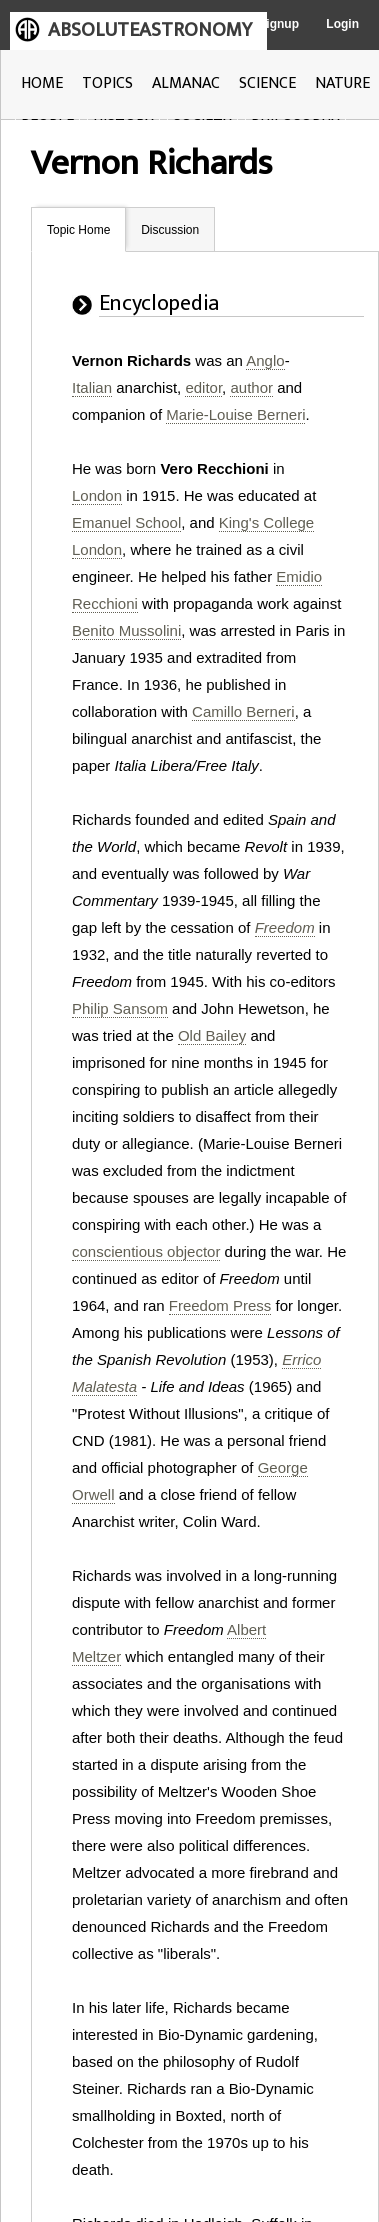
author (251, 387)
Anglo (265, 360)
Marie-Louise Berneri (235, 414)
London (97, 495)
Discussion (170, 230)
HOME (42, 83)
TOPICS (107, 83)
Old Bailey (212, 1035)
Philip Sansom (120, 1008)
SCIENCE (267, 83)
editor (203, 387)
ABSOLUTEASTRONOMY (150, 30)
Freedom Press (220, 1305)
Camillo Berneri (243, 711)
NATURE (342, 83)
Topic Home (78, 230)
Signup (278, 24)
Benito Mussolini (126, 630)
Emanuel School (126, 522)
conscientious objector (146, 1251)
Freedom (285, 927)
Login (342, 24)
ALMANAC (186, 83)
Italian (92, 387)
